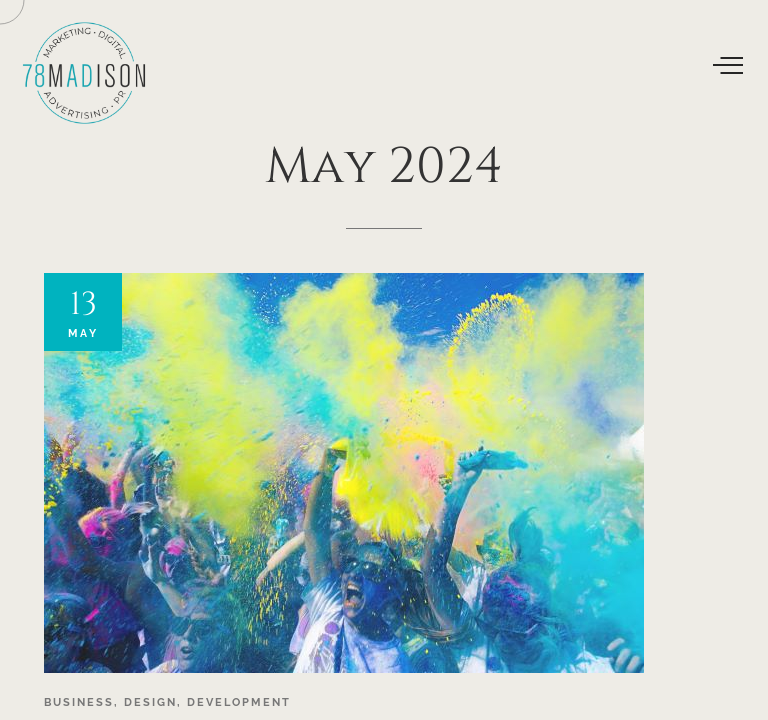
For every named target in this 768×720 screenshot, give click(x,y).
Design (150, 702)
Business (79, 702)
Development (239, 702)
